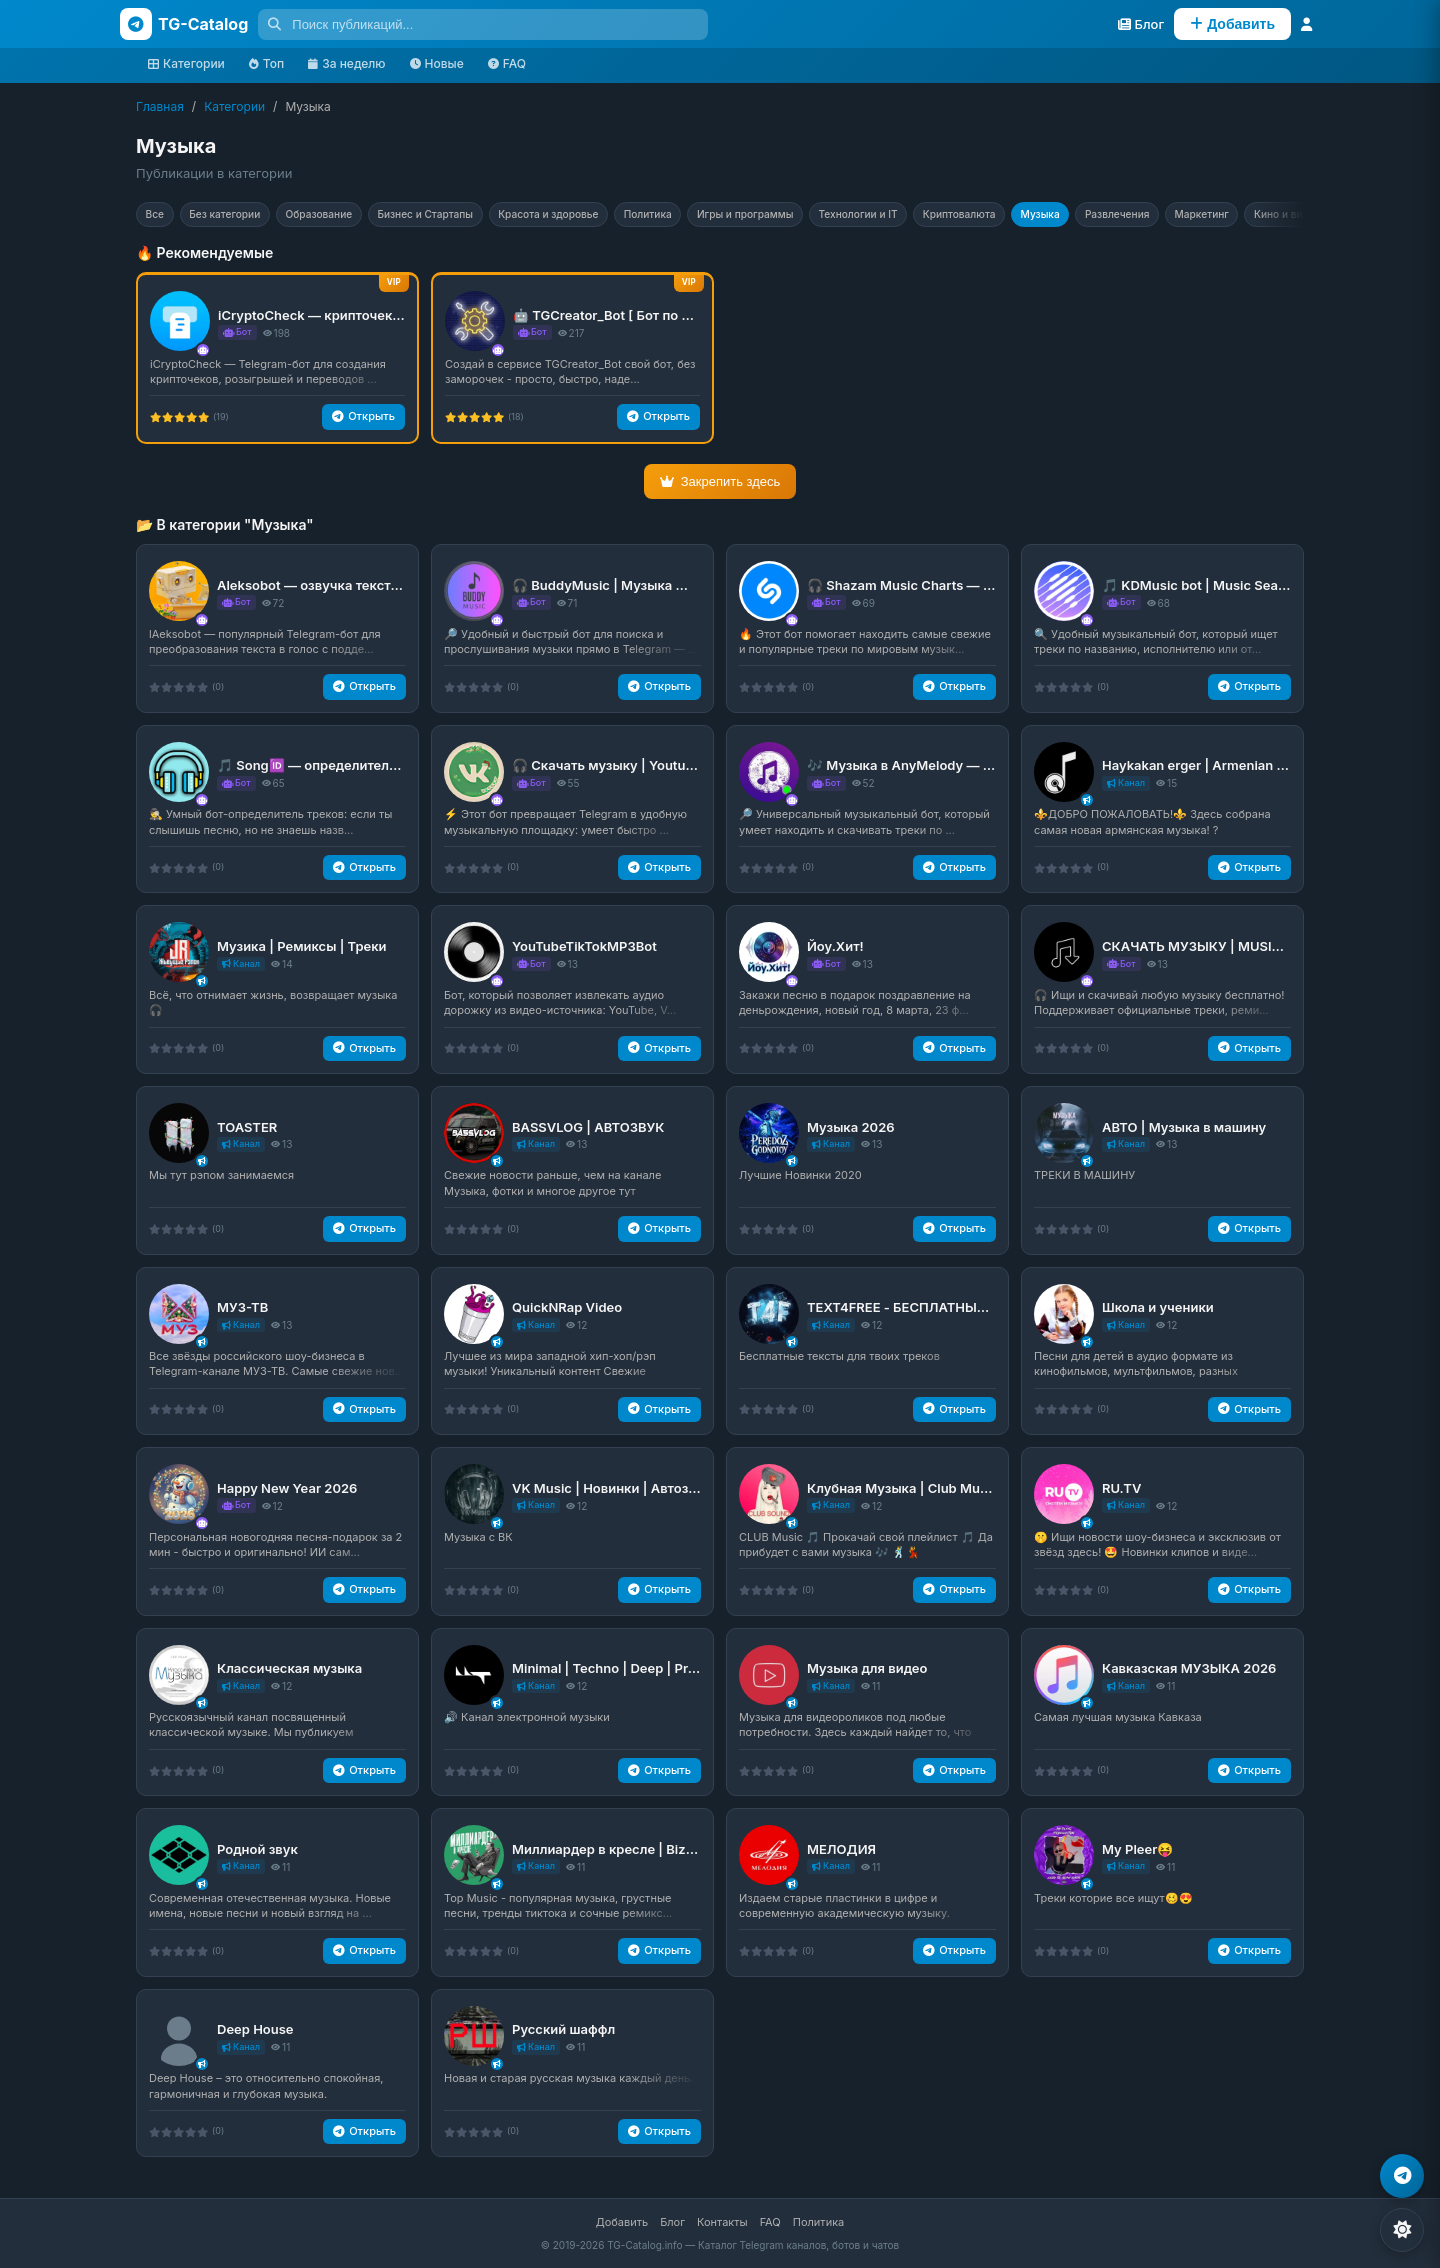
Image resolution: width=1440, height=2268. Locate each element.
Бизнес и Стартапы (467, 216)
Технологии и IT (956, 216)
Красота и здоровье (605, 216)
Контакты (722, 2222)
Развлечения (1251, 216)
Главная (160, 106)
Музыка (1163, 216)
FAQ (507, 63)
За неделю (346, 63)
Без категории (239, 216)
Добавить (622, 2222)
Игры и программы (828, 216)
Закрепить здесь (720, 485)
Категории (186, 63)
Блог (672, 2222)
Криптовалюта (1070, 216)
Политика (718, 216)
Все (159, 216)
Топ (266, 63)
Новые (437, 63)
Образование (346, 216)
